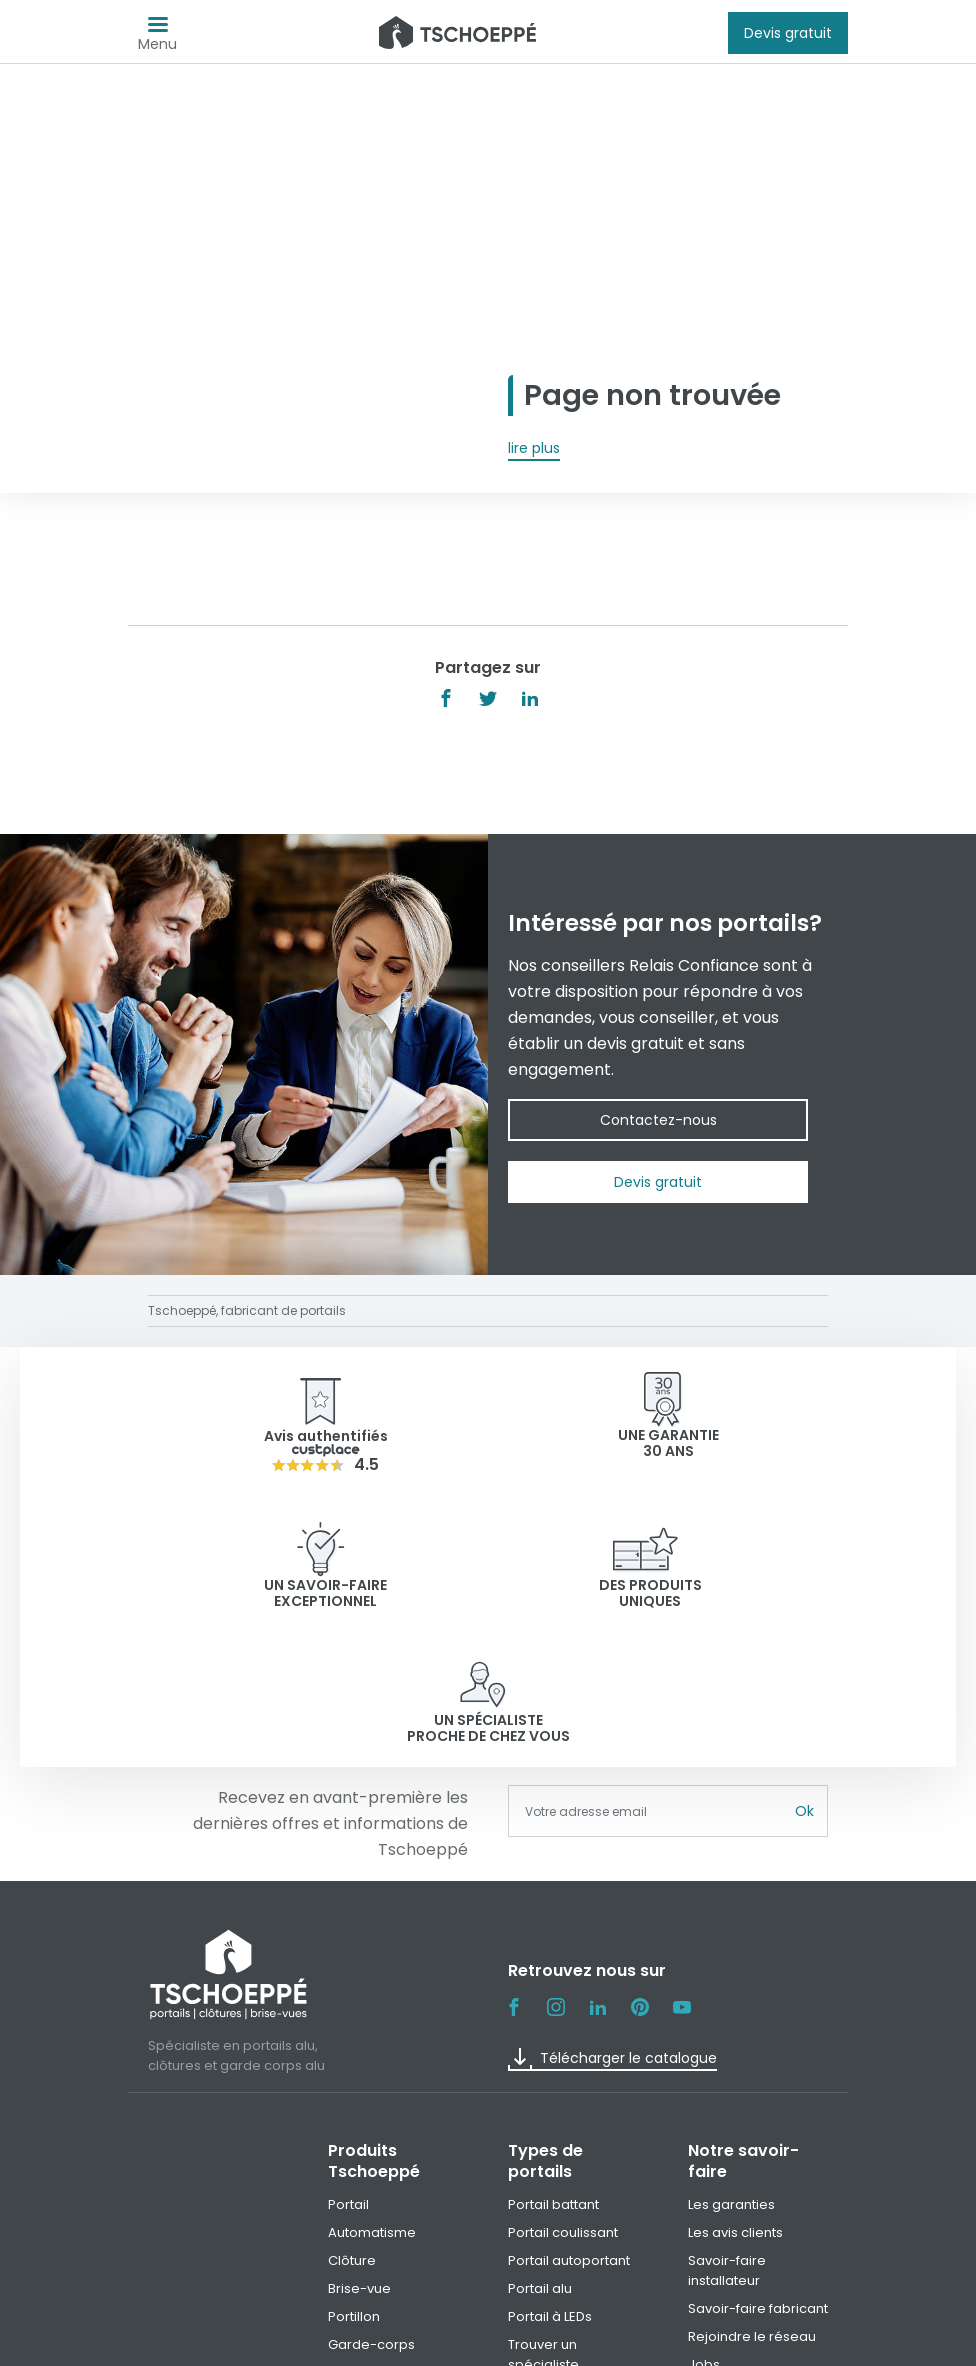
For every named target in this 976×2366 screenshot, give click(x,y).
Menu (157, 38)
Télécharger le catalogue (612, 1924)
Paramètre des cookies (709, 2343)
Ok (804, 1676)
